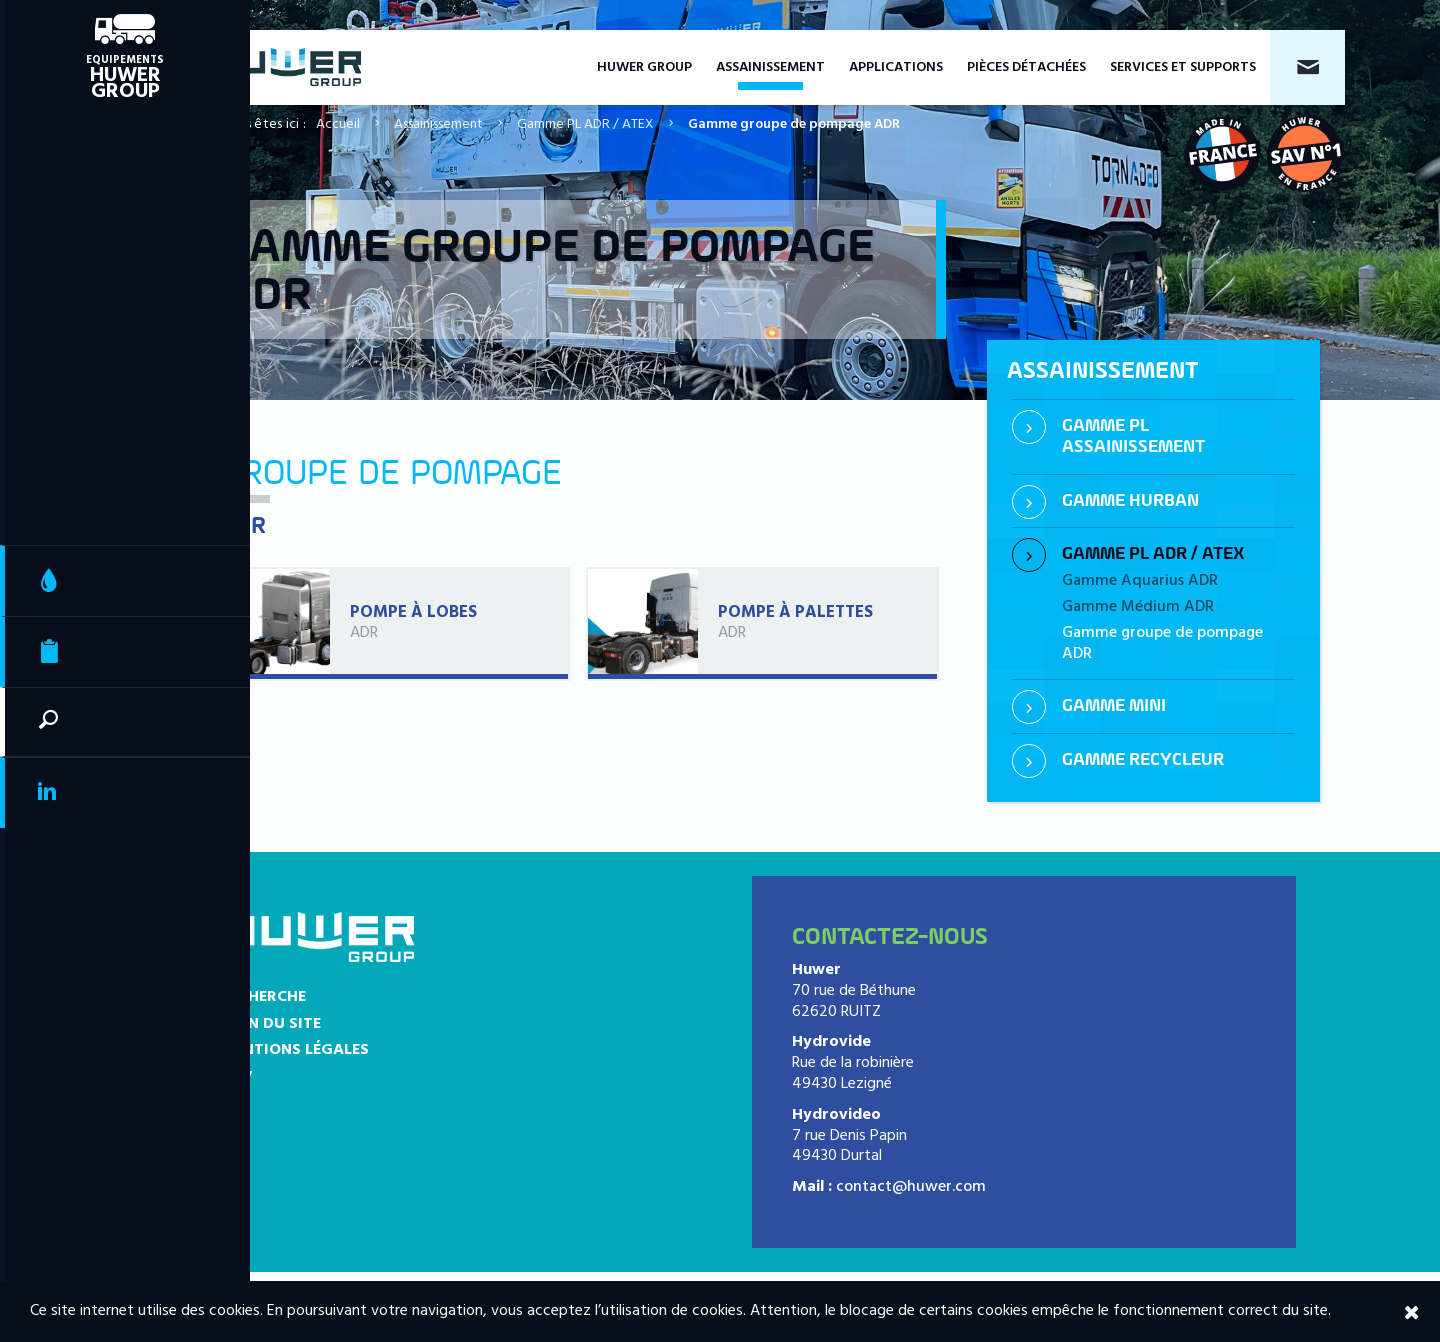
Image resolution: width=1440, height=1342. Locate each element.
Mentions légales (294, 1050)
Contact (1307, 67)
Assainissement (770, 67)
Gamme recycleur (1143, 760)
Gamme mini (1114, 706)
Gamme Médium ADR (1138, 607)
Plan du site (270, 1024)
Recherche (263, 997)
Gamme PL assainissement (1133, 437)
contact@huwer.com (911, 1187)
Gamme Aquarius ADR (1140, 581)
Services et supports (1183, 67)
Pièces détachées (1026, 67)
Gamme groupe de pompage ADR (1162, 643)
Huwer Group (644, 67)
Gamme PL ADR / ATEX (585, 124)
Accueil (338, 124)
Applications (896, 67)
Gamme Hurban (1130, 501)
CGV (236, 1077)
